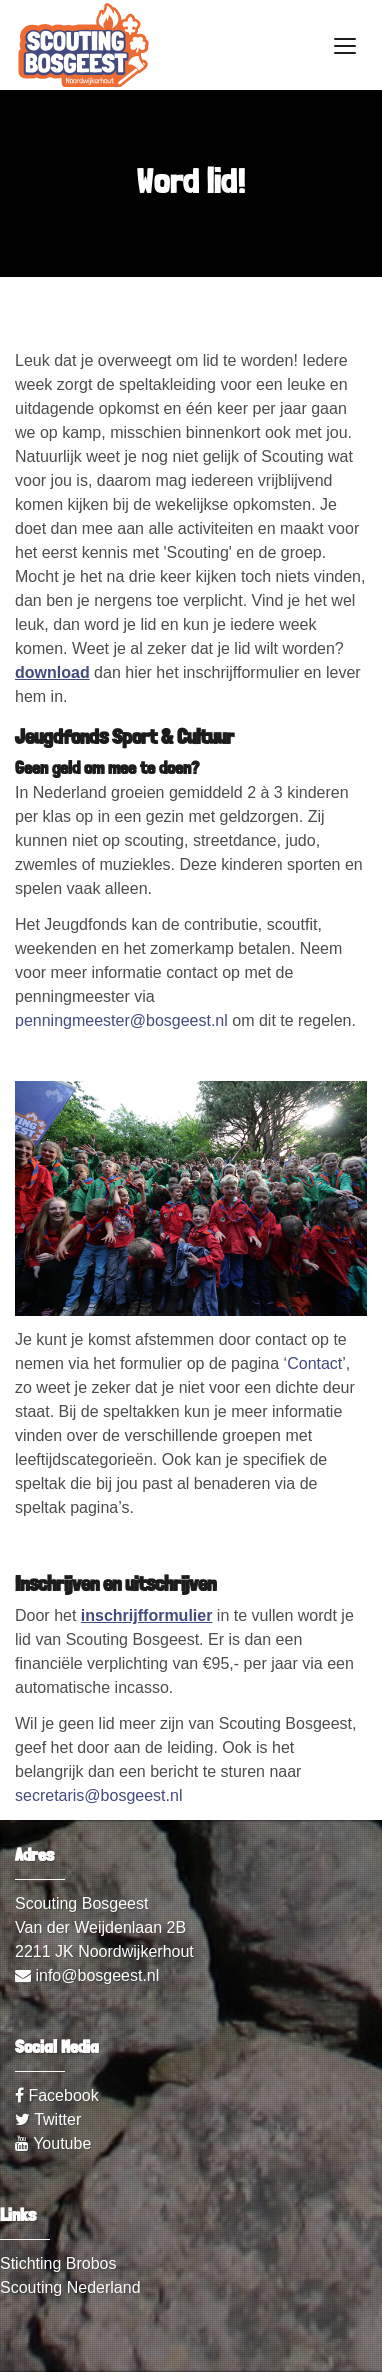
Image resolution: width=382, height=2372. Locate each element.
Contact (314, 1363)
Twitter (48, 2119)
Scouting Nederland (70, 2287)
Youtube (53, 2143)
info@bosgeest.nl (87, 1975)
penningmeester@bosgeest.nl (121, 1020)
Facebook (57, 2095)
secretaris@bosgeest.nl (98, 1795)
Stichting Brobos (58, 2263)
